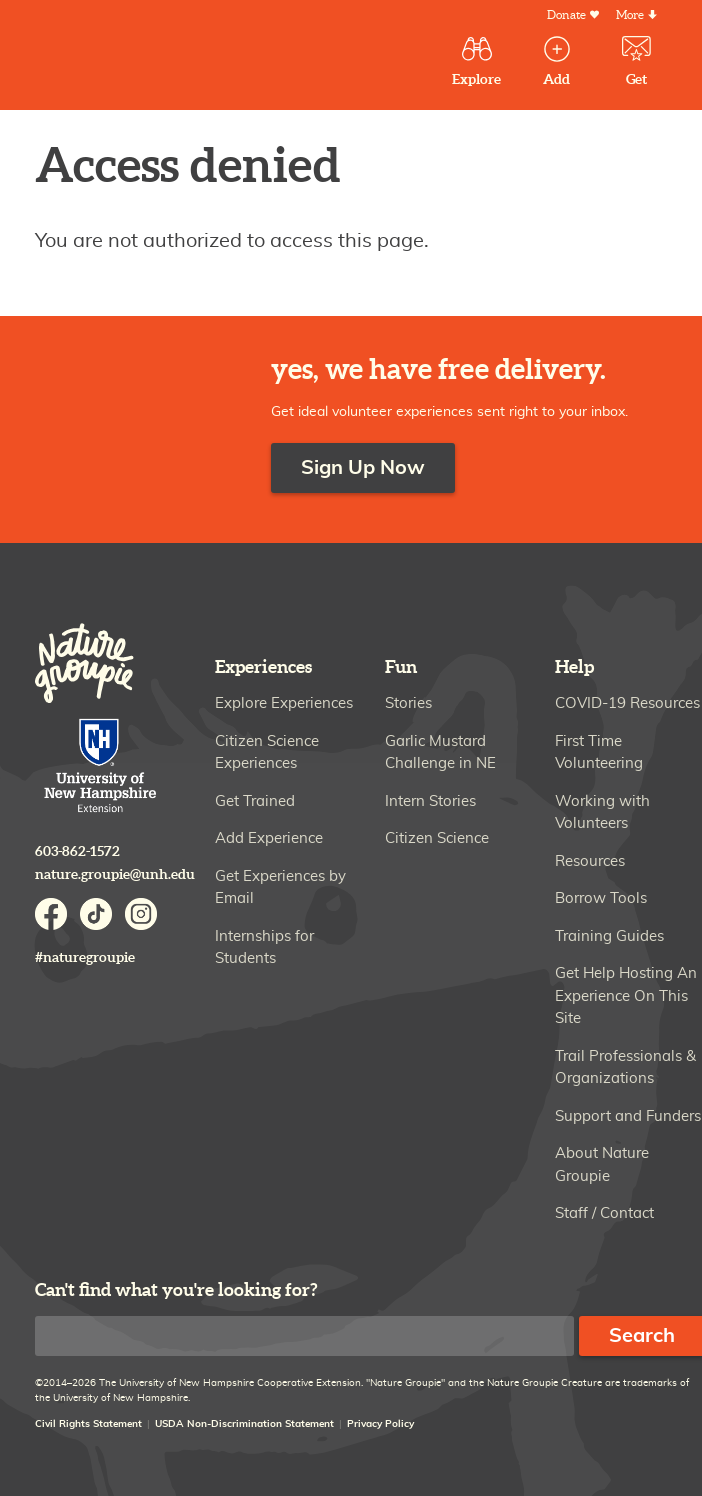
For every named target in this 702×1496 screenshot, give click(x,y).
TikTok (96, 914)
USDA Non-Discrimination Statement (244, 1424)
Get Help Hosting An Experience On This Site (626, 996)
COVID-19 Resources (627, 703)
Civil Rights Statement (88, 1424)
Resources (590, 861)
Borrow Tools (601, 898)
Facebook (51, 914)
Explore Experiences (284, 703)
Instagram (141, 914)
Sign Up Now (363, 468)
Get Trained (255, 801)
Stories (408, 703)
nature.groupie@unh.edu (115, 874)
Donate (566, 15)
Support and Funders (628, 1116)
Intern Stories (430, 801)
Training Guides (609, 936)
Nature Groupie (163, 58)
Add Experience (269, 838)
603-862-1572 (77, 851)
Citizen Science (437, 838)
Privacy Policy (380, 1424)
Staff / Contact (604, 1213)
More (630, 15)
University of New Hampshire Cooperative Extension (101, 767)
